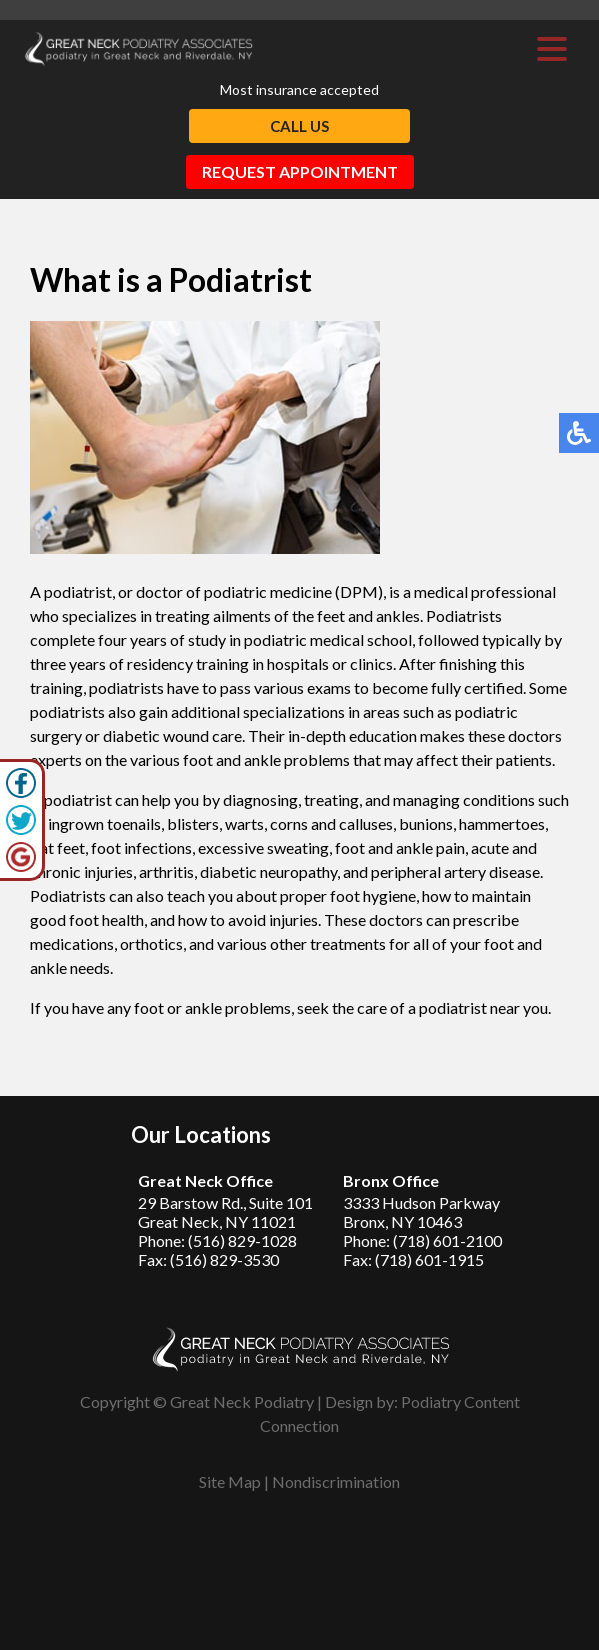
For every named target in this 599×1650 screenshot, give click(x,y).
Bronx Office (391, 1180)
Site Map (230, 1481)
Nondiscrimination (336, 1481)
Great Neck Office (205, 1180)
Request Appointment (300, 171)
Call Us (299, 126)
